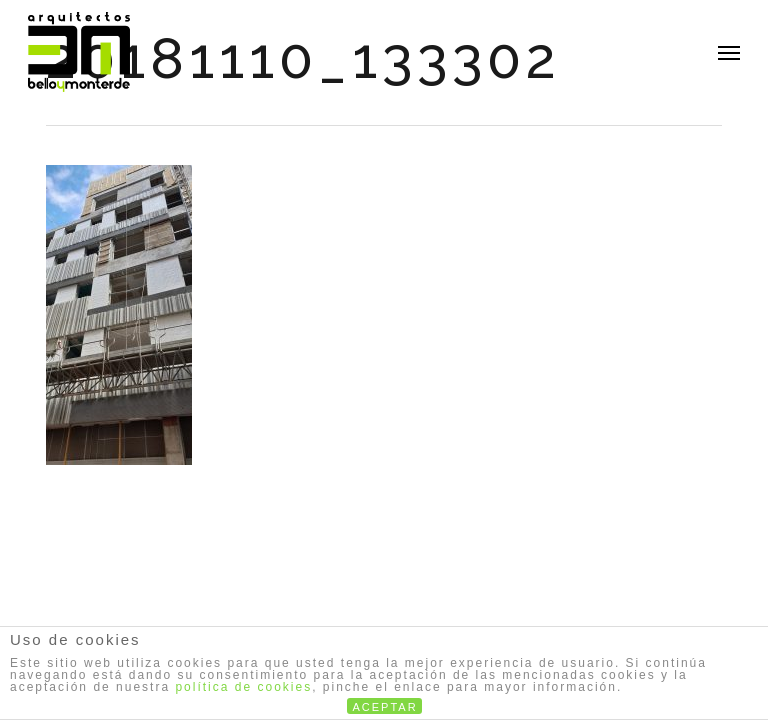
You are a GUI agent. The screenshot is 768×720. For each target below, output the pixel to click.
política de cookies (243, 687)
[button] (729, 52)
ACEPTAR (385, 707)
